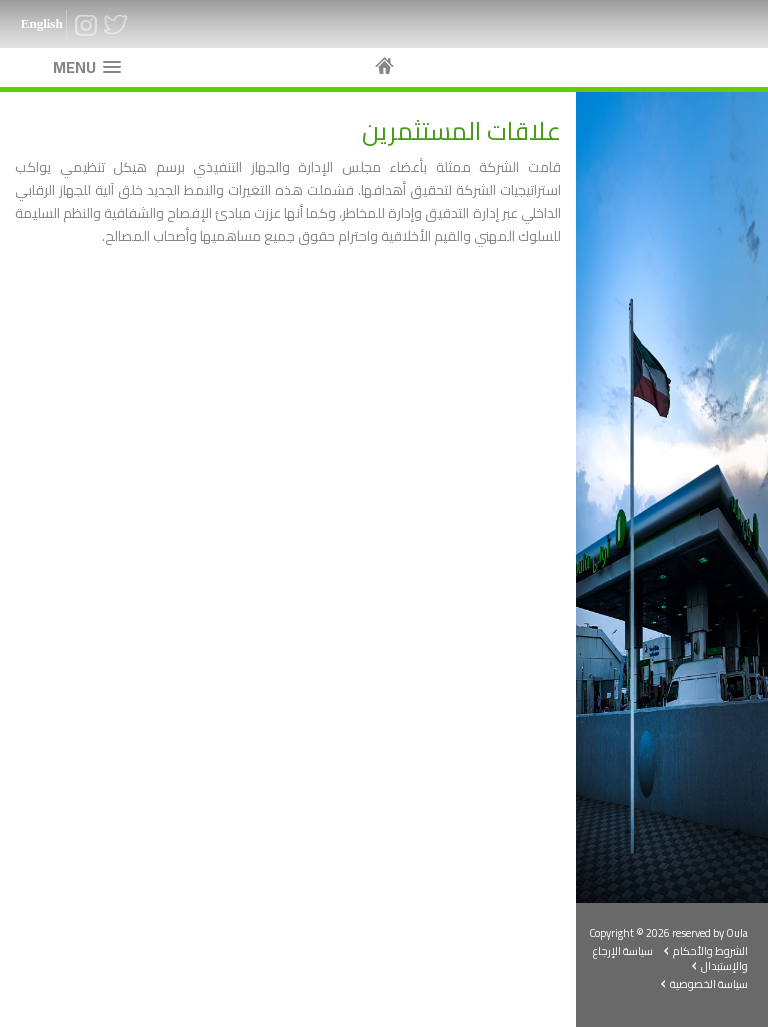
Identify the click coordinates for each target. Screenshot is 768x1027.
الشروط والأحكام (710, 951)
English (42, 23)
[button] (87, 67)
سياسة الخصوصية (709, 984)
